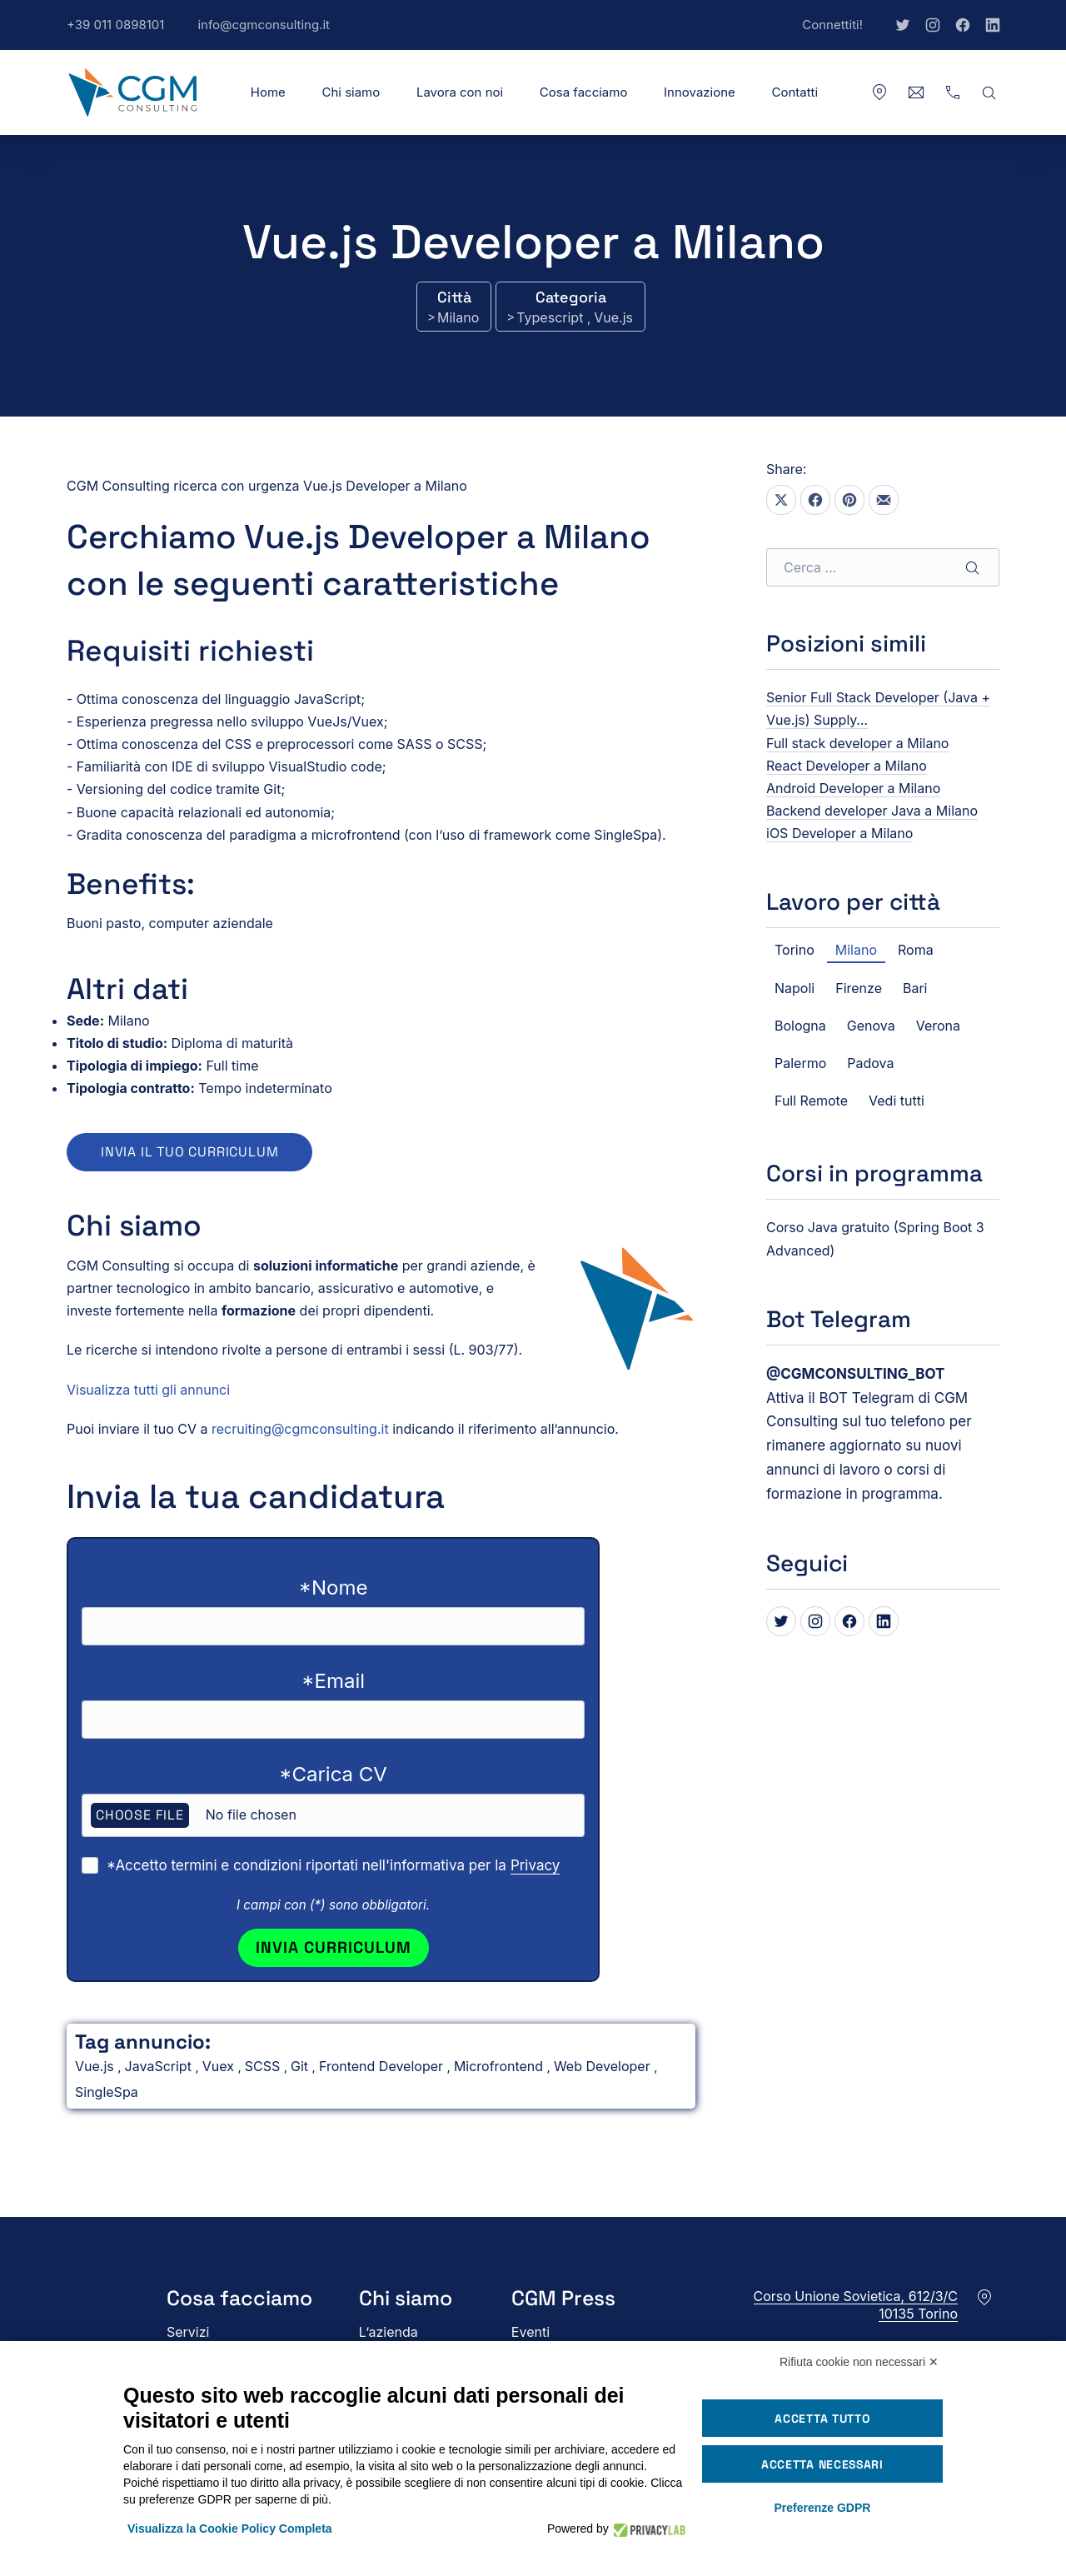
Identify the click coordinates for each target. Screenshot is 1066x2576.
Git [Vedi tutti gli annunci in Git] (301, 2066)
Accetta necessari (822, 2464)
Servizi (188, 2332)
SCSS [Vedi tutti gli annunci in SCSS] (264, 2066)
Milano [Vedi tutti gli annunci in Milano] (458, 317)
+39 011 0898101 (124, 33)
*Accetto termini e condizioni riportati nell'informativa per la (333, 1866)
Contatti (795, 92)
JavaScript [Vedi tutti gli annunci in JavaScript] (160, 2066)
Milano (856, 949)
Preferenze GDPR (822, 2507)
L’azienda (388, 2332)
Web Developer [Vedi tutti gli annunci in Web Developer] (604, 2066)
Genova (871, 1025)
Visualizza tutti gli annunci (148, 1389)
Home (268, 92)
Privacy (535, 1865)
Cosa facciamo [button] (584, 92)
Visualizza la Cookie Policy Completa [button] (229, 2528)
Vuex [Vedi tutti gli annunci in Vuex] (220, 2066)
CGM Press (563, 2298)
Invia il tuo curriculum (189, 1152)
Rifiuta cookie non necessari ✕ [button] (859, 2362)
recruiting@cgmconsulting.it (300, 1428)
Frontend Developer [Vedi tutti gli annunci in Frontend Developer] (383, 2066)
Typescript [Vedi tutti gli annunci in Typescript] (551, 317)
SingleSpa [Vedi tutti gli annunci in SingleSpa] (106, 2092)
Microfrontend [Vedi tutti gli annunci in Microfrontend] (500, 2066)
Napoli (794, 988)
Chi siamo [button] (350, 92)
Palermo (800, 1063)
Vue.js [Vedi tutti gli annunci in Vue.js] (613, 317)
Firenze (858, 988)
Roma (916, 949)
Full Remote (811, 1100)
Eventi (530, 2332)
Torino (794, 949)
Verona (938, 1025)
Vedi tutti (896, 1100)
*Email (333, 1681)
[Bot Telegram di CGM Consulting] (855, 1373)
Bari (915, 988)
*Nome (333, 1587)
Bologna (800, 1025)
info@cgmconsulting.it (271, 33)
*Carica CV (333, 1774)
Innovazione (699, 92)
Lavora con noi (459, 92)
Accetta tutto (822, 2418)
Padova (870, 1063)
